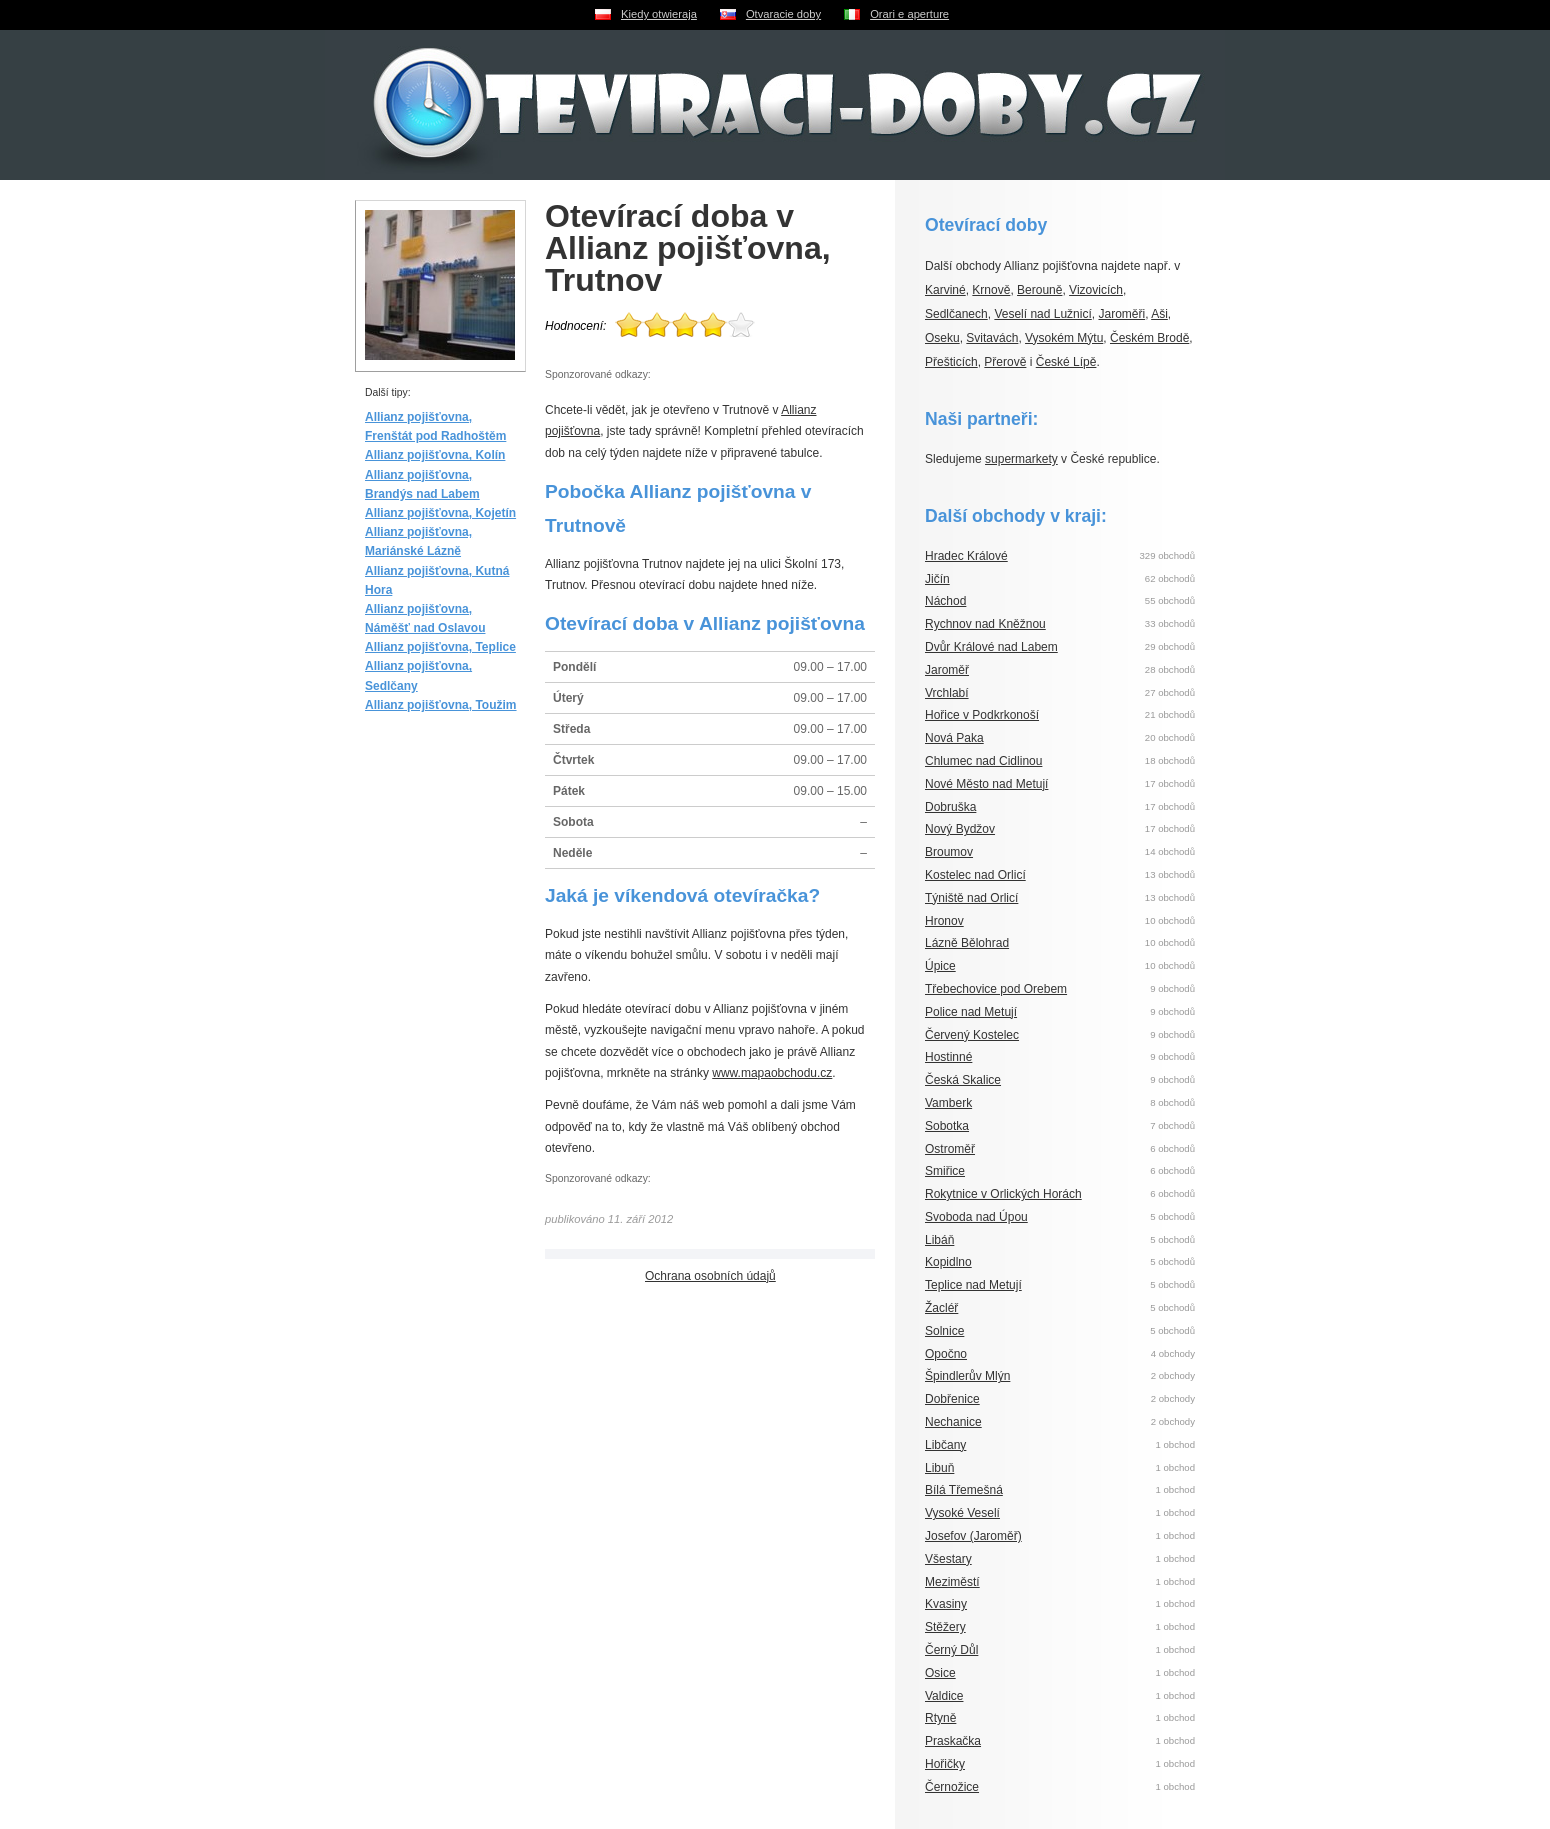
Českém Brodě (1149, 338)
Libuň (939, 1468)
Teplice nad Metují (973, 1285)
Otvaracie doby (783, 14)
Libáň (939, 1240)
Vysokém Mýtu (1064, 338)
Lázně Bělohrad (967, 943)
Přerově (1005, 362)
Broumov (949, 852)
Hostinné (948, 1057)
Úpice (940, 966)
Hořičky (945, 1764)
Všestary (948, 1559)
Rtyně (940, 1718)
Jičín (937, 579)
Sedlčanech (956, 314)
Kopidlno (948, 1262)
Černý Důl (951, 1650)
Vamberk (948, 1103)
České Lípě (1066, 362)
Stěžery (945, 1627)
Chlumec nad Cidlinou (983, 761)
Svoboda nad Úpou (976, 1217)
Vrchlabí (947, 693)
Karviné (945, 290)
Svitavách (992, 338)
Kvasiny (946, 1604)
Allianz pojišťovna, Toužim (441, 705)
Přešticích (951, 362)
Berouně (1039, 290)
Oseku (942, 338)
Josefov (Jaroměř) (973, 1536)
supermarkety (1021, 459)
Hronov (944, 921)
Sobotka (947, 1126)
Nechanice (953, 1422)
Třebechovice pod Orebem (996, 989)
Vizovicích (1096, 290)
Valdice (944, 1696)
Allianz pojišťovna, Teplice (440, 647)
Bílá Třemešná (964, 1490)
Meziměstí (952, 1582)
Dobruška (950, 807)
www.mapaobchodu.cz (772, 1073)
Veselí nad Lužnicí (1042, 314)
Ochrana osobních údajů (710, 1276)
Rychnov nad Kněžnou (985, 624)
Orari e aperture (909, 14)
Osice (940, 1673)
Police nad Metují (971, 1012)
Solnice (944, 1331)
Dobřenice (952, 1399)
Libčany (945, 1445)
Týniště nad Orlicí (971, 898)
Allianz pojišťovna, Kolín (435, 455)
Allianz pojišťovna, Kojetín (440, 513)
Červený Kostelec (972, 1035)
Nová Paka (954, 738)
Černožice (952, 1787)
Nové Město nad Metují (986, 784)
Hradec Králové (966, 556)
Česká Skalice (963, 1080)
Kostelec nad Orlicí (975, 875)
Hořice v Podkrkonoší (982, 715)
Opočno (946, 1354)
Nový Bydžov (960, 829)
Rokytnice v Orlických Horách (1003, 1194)
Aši (1159, 314)
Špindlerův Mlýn (967, 1376)
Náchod (945, 601)
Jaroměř (947, 670)
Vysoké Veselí (962, 1513)
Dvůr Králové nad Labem (991, 647)
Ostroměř (950, 1149)
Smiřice (945, 1171)
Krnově (991, 290)
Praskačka (953, 1741)
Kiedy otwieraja (659, 14)
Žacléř (941, 1308)
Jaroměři (1121, 314)
